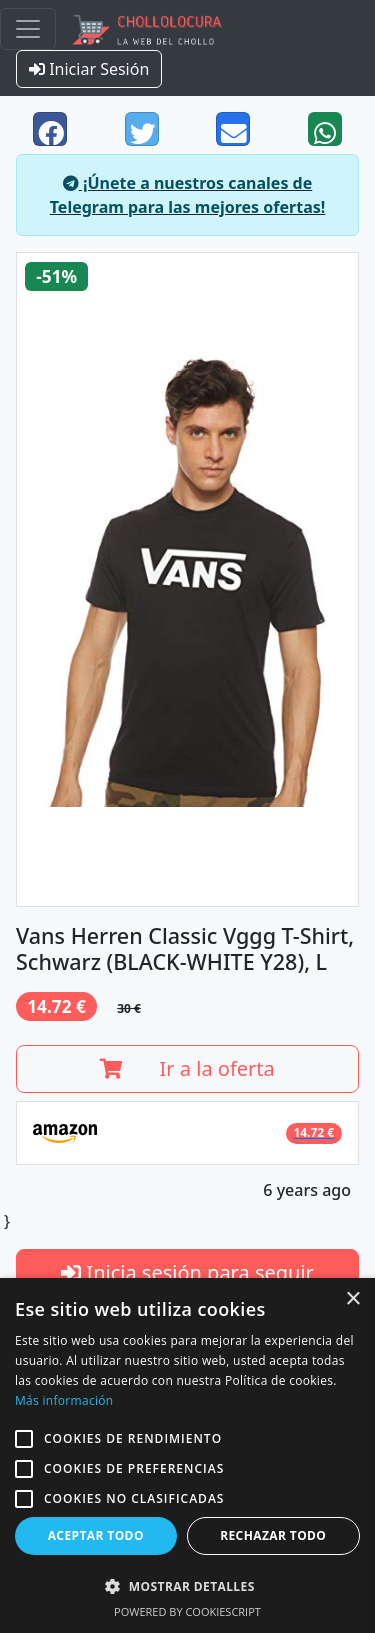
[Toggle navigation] (28, 29)
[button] (24, 1439)
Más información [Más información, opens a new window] (64, 1400)
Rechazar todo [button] (273, 1535)
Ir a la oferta (187, 1068)
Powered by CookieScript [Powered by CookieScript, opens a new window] (187, 1611)
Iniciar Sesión (89, 69)
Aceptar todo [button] (96, 1535)
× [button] (352, 1299)
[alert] (187, 1455)
